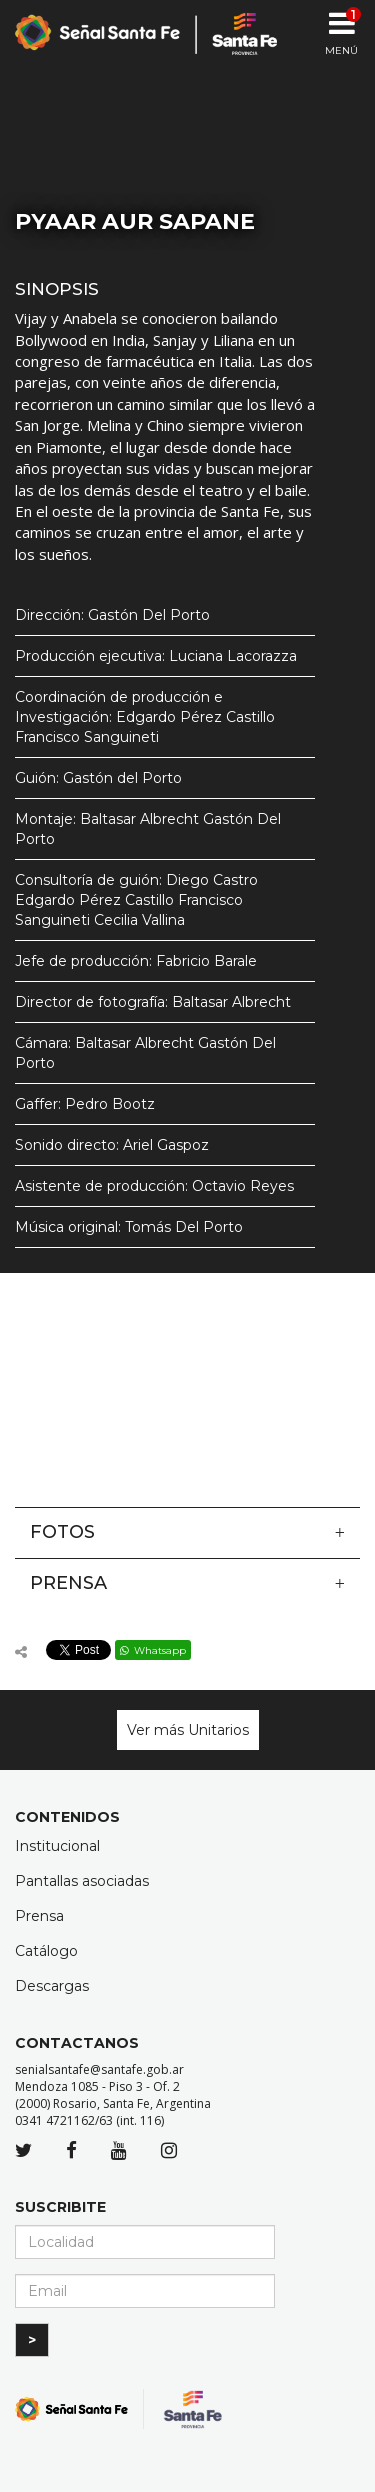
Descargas (52, 1986)
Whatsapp (153, 1650)
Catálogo (46, 1951)
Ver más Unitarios (188, 1730)
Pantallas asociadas (82, 1881)
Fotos (187, 1532)
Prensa (187, 1583)
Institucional (57, 1846)
